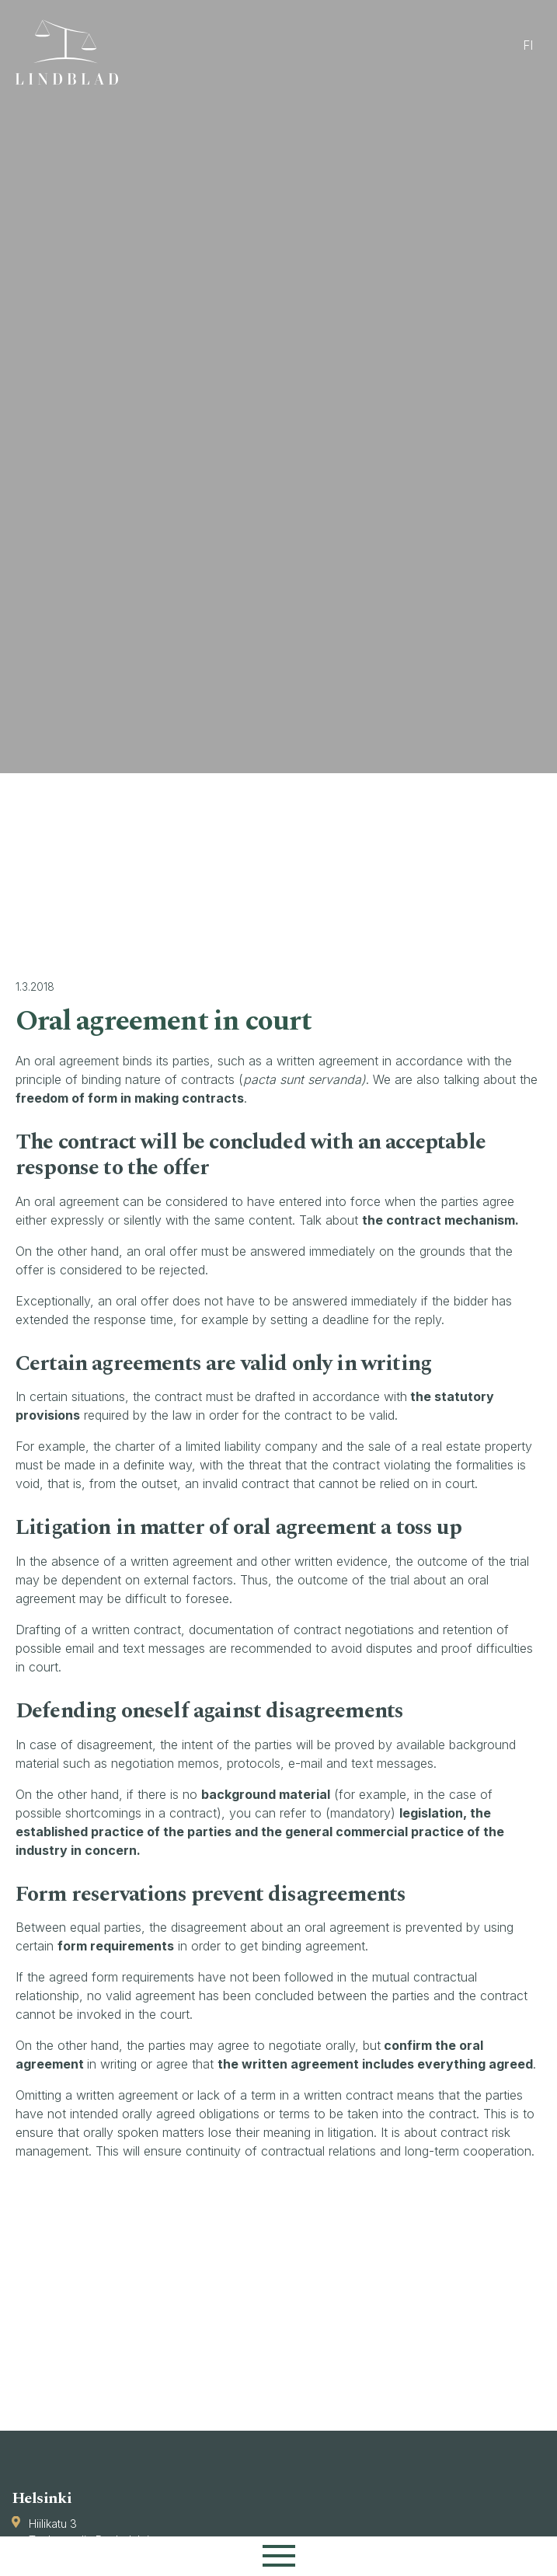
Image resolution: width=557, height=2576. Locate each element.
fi (528, 45)
